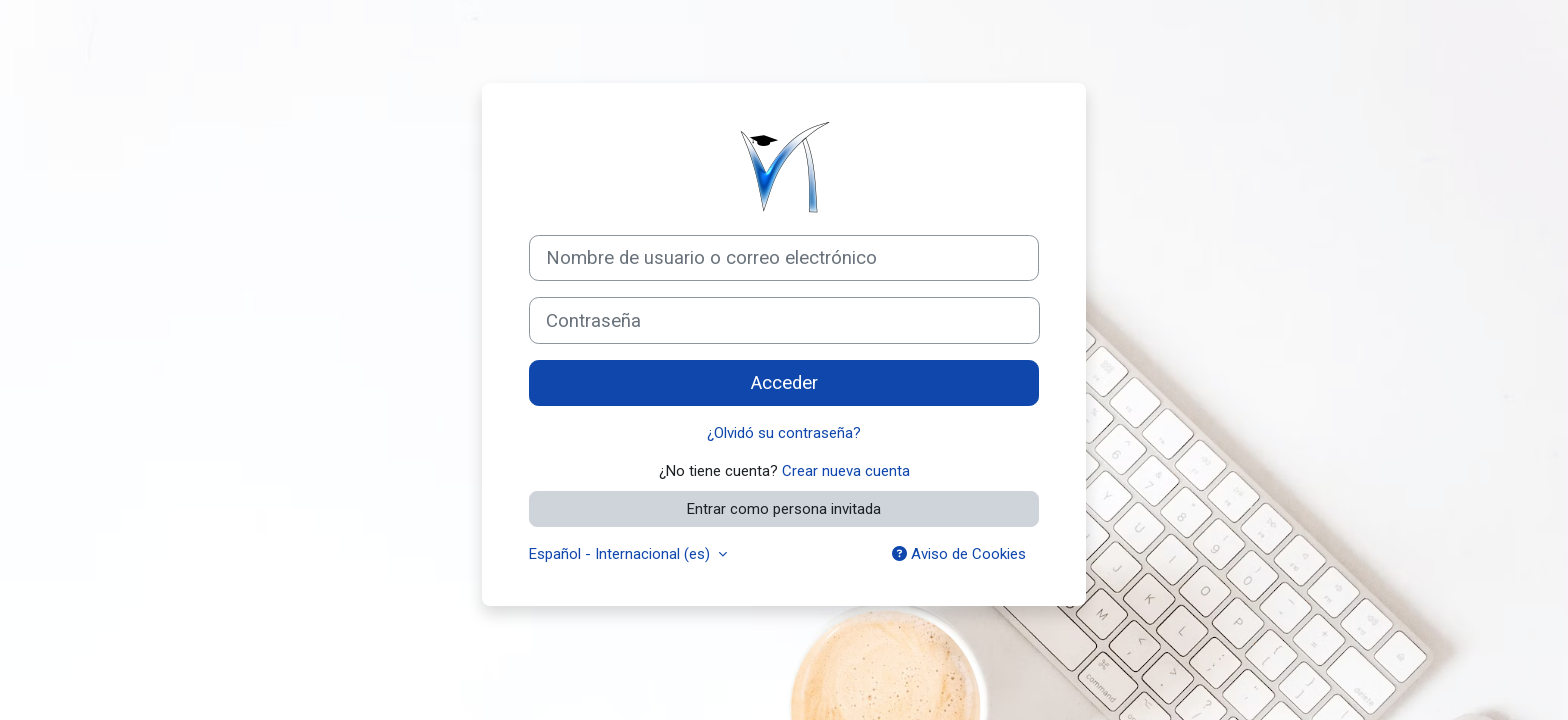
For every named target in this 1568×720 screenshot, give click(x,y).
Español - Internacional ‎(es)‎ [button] (621, 554)
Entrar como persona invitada (784, 509)
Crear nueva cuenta (846, 471)
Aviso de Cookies (959, 554)
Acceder (784, 383)
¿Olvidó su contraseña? (784, 433)
